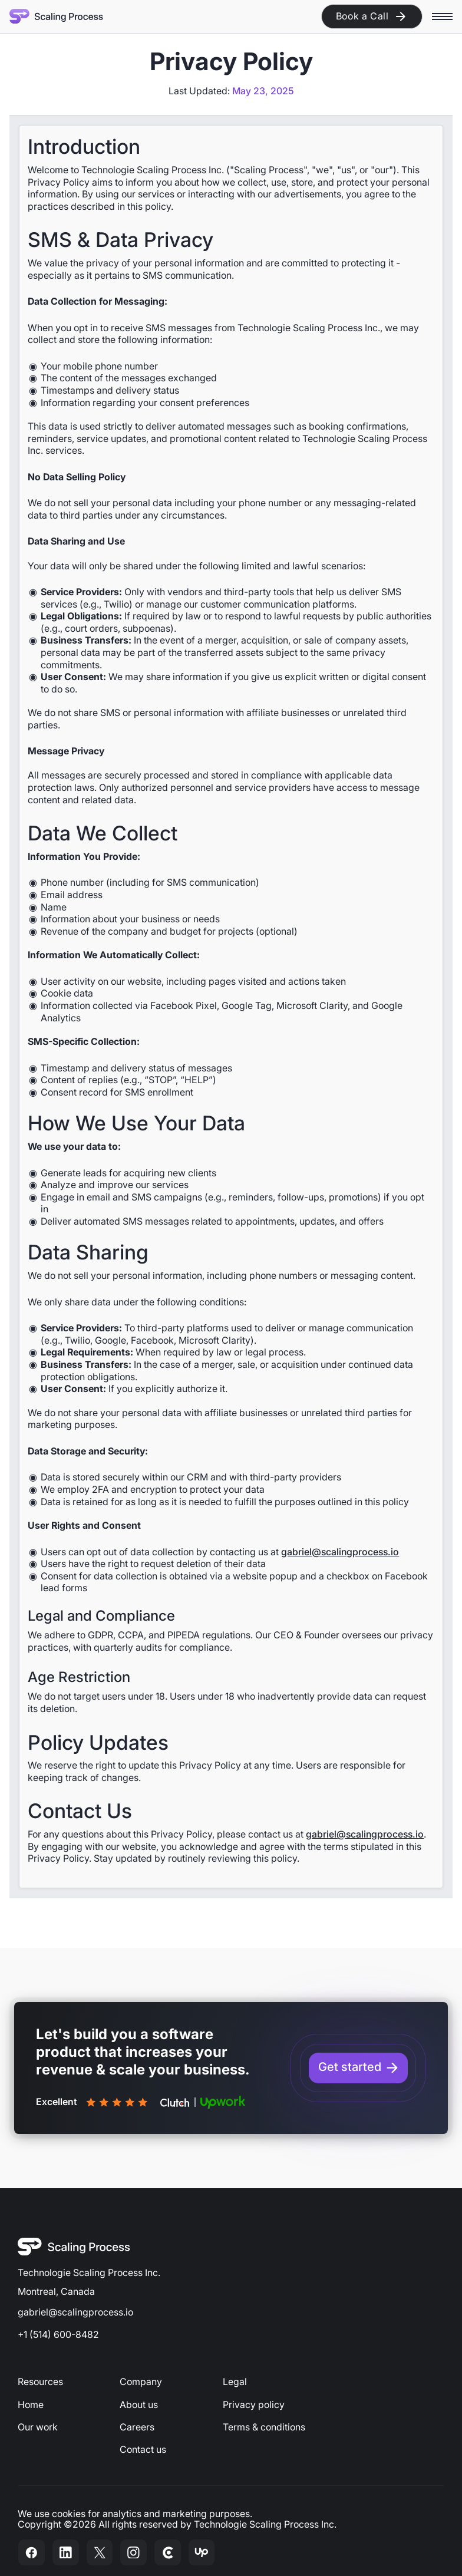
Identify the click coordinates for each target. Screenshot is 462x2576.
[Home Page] (56, 16)
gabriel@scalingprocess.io (340, 1552)
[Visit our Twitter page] (99, 2552)
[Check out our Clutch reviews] (175, 2102)
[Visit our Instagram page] (134, 2552)
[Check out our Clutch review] (167, 2552)
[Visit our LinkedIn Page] (65, 2552)
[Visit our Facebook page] (32, 2552)
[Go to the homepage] (74, 2246)
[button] (442, 16)
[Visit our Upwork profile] (201, 2552)
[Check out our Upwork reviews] (223, 2102)
